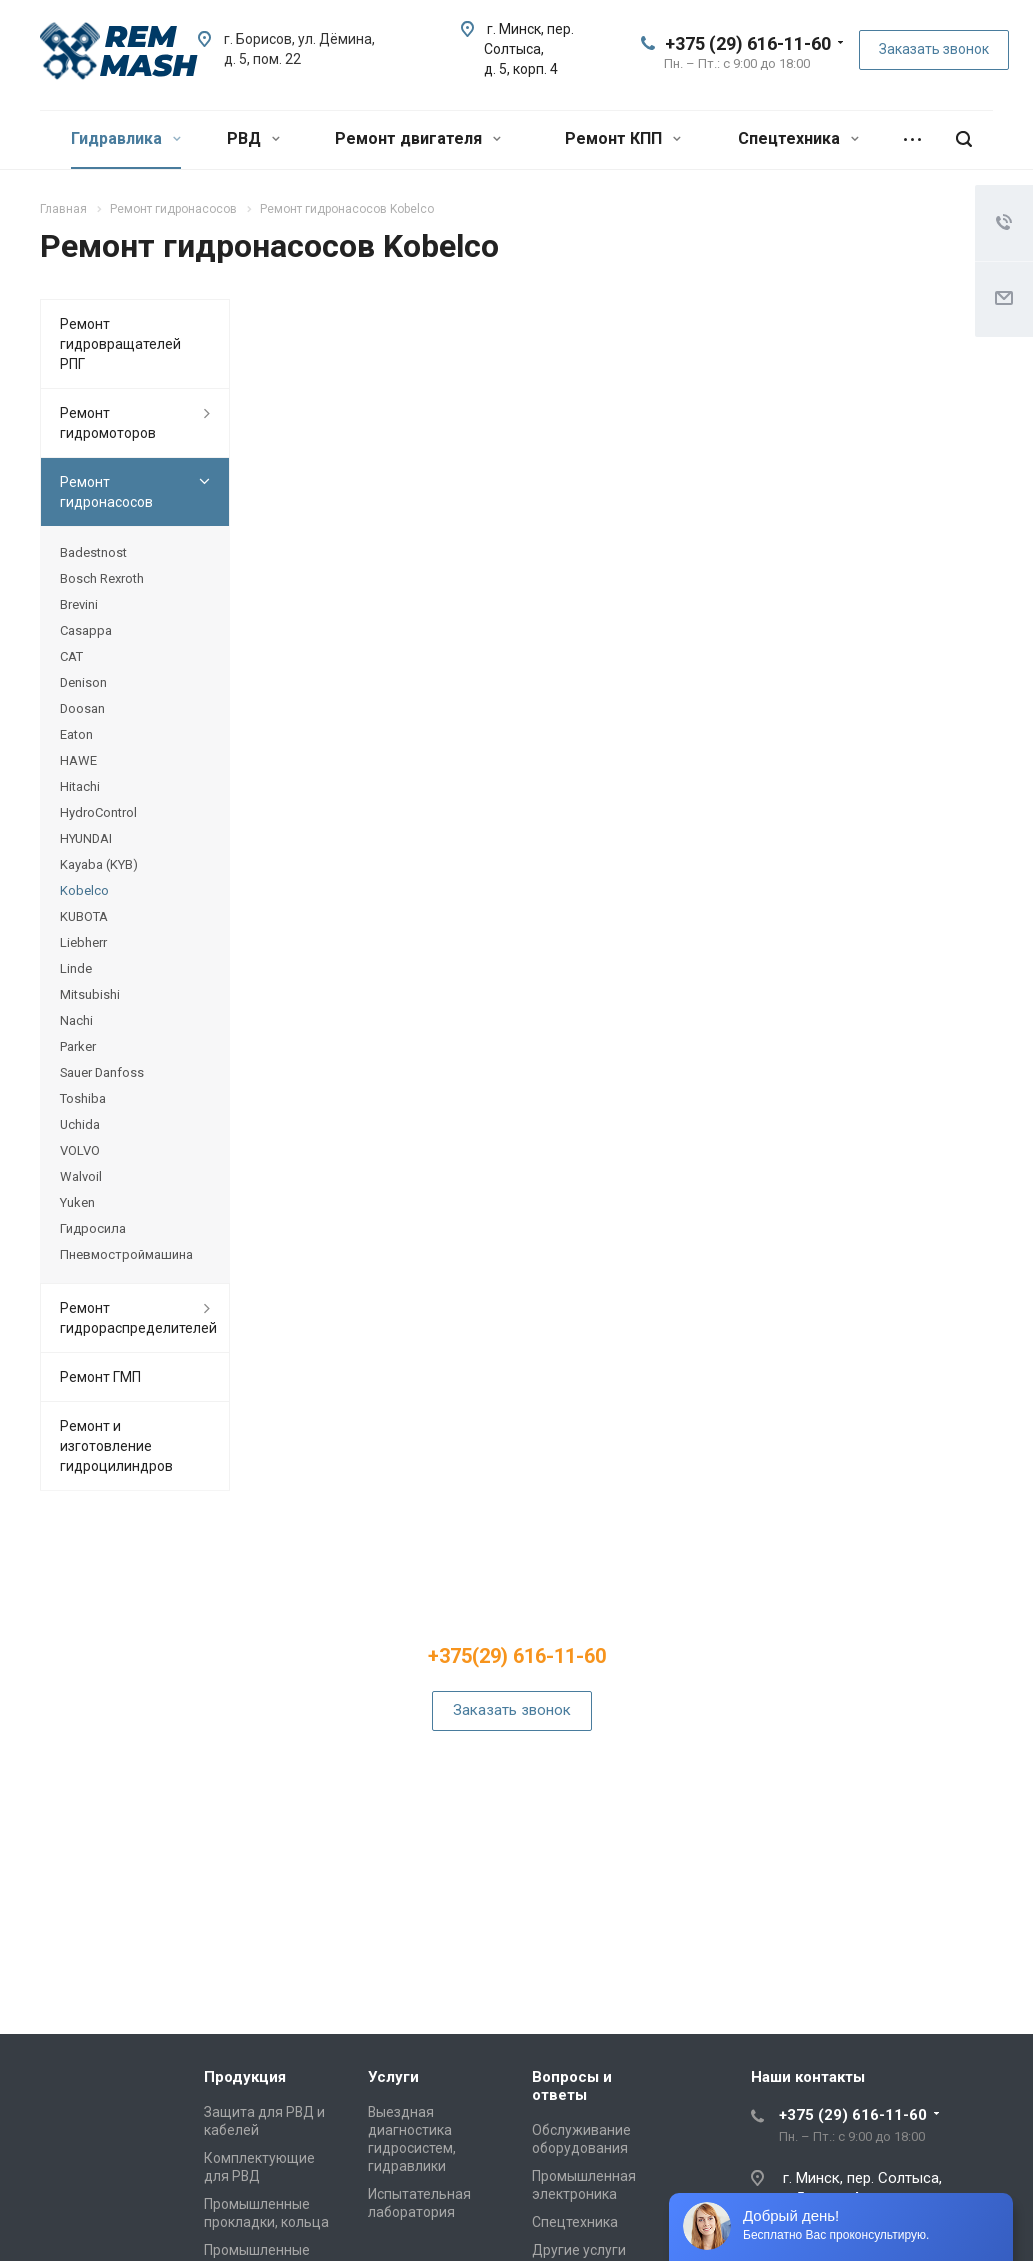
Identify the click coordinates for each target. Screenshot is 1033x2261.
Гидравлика (126, 138)
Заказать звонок (934, 49)
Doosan (82, 708)
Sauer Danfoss (102, 1072)
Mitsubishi (90, 994)
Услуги (393, 2077)
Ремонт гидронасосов (106, 492)
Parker (78, 1046)
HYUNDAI (86, 838)
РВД (253, 138)
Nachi (76, 1020)
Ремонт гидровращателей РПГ (120, 344)
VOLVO (80, 1150)
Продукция (245, 2077)
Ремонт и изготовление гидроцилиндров (116, 1446)
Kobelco (84, 890)
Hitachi (80, 786)
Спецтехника (798, 138)
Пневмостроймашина (126, 1254)
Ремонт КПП (623, 138)
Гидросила (93, 1228)
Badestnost (93, 552)
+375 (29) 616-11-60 (748, 43)
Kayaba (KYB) (99, 864)
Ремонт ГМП (100, 1377)
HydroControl (98, 812)
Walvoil (81, 1176)
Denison (83, 682)
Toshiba (83, 1098)
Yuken (77, 1202)
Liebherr (83, 942)
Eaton (76, 734)
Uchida (80, 1124)
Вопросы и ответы (572, 2086)
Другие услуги (579, 2250)
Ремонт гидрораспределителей (138, 1318)
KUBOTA (84, 916)
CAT (71, 656)
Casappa (86, 630)
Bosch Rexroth (102, 578)
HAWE (78, 760)
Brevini (79, 604)
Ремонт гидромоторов (108, 423)
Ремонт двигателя (418, 138)
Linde (76, 968)
